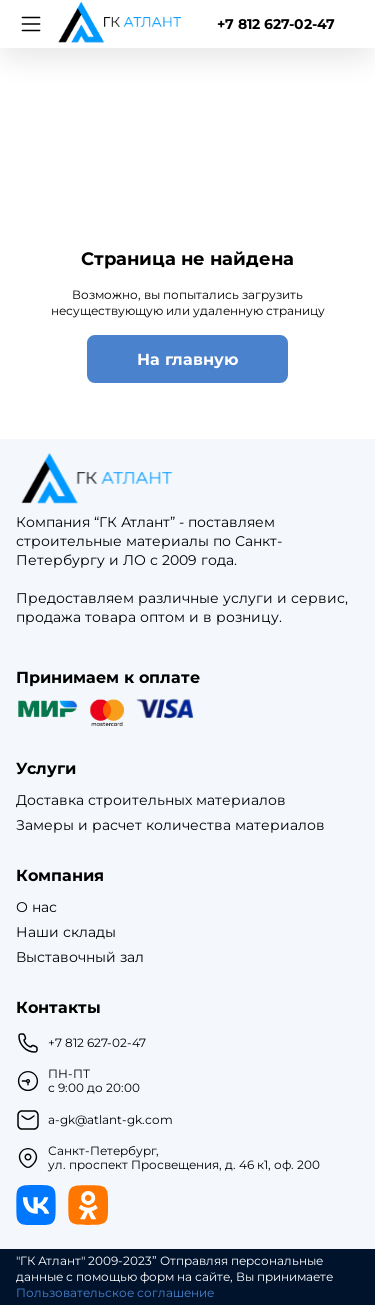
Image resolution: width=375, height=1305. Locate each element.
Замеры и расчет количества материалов (170, 825)
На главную (187, 359)
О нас (36, 907)
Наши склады (66, 932)
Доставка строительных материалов (151, 800)
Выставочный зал (80, 957)
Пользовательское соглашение (115, 1293)
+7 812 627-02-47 (276, 24)
